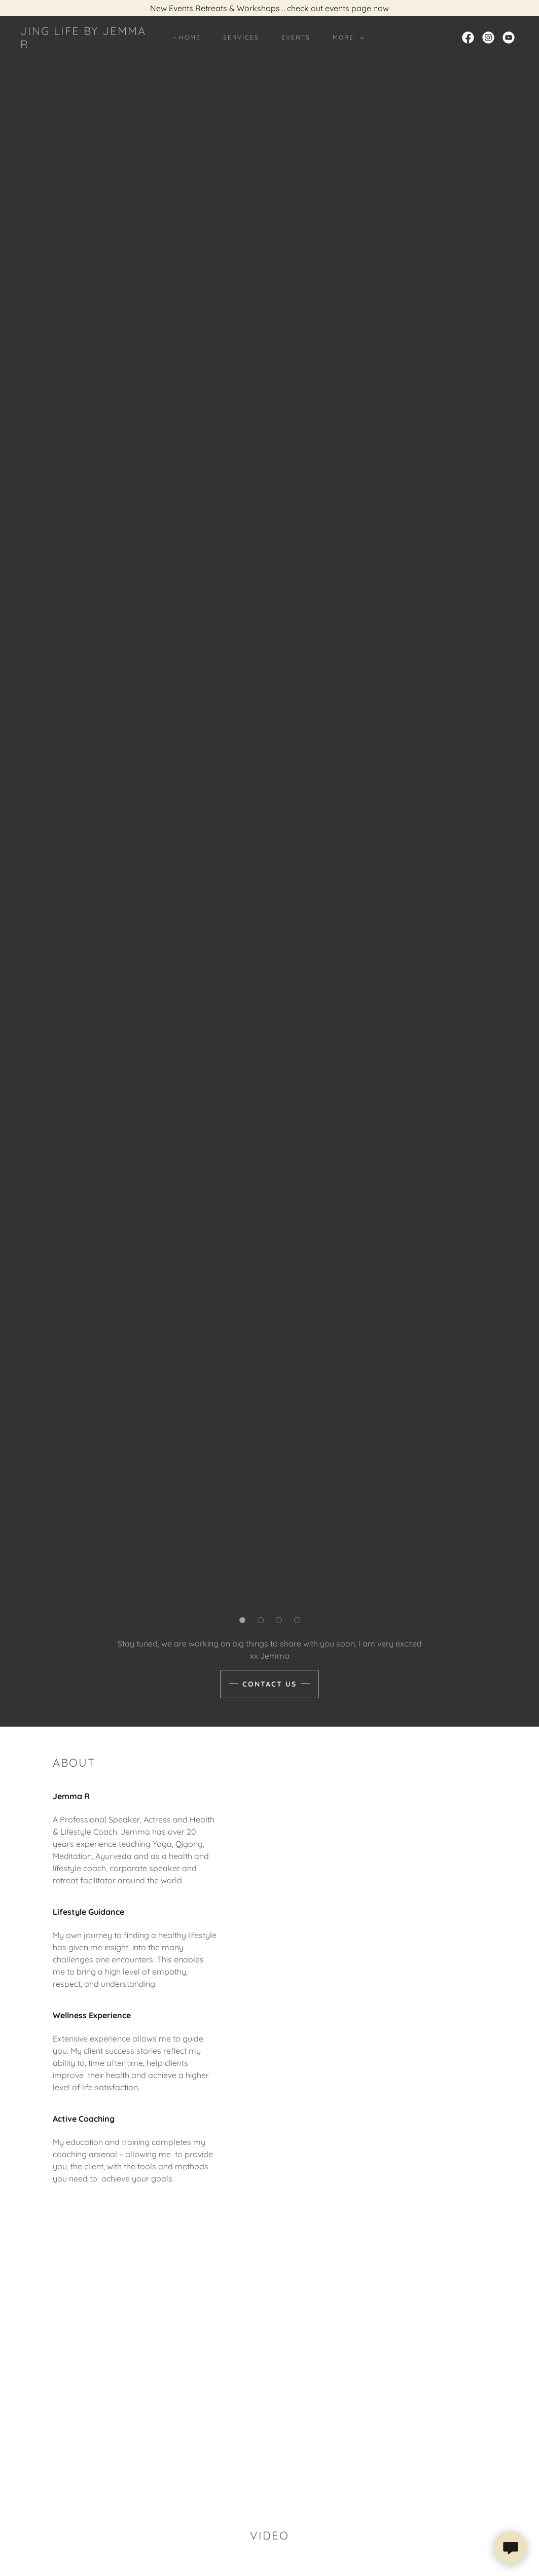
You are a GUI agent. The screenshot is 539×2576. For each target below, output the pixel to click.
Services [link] (241, 37)
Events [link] (295, 37)
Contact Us (269, 1684)
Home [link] (190, 37)
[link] (87, 45)
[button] (346, 37)
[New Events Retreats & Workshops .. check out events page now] (269, 8)
